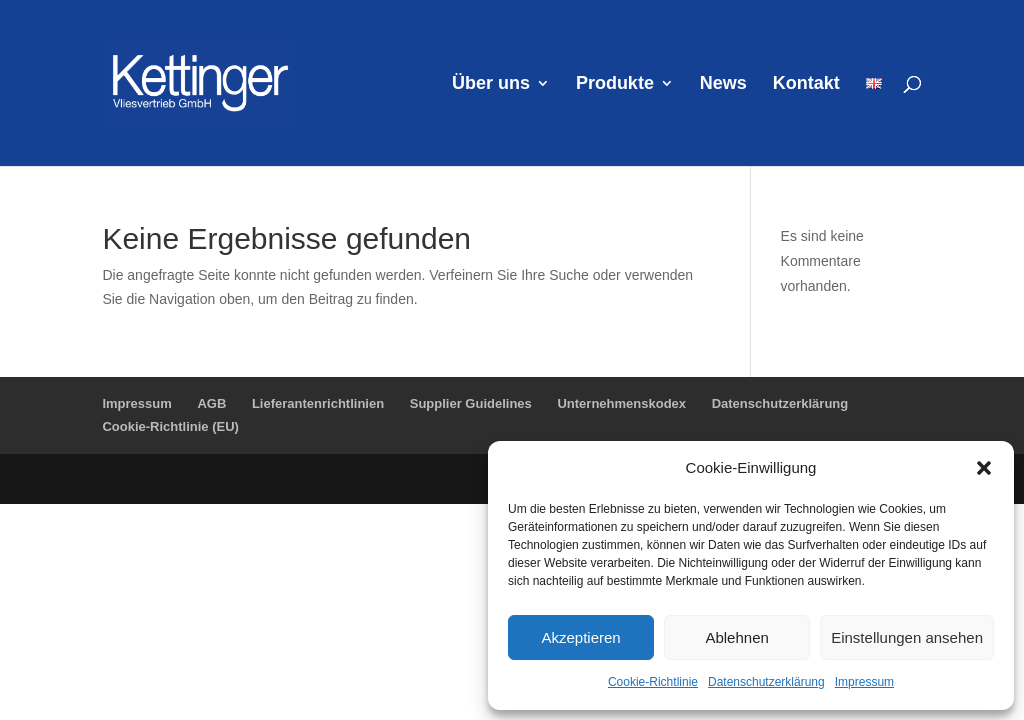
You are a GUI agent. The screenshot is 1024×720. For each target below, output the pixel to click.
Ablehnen (736, 637)
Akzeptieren (580, 637)
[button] (984, 468)
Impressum (864, 682)
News (723, 84)
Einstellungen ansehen (907, 637)
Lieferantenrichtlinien (318, 403)
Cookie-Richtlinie (653, 682)
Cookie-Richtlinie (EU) (170, 426)
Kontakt (806, 84)
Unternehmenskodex (621, 403)
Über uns (491, 84)
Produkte (615, 84)
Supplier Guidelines (471, 403)
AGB (211, 403)
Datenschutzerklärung (766, 682)
